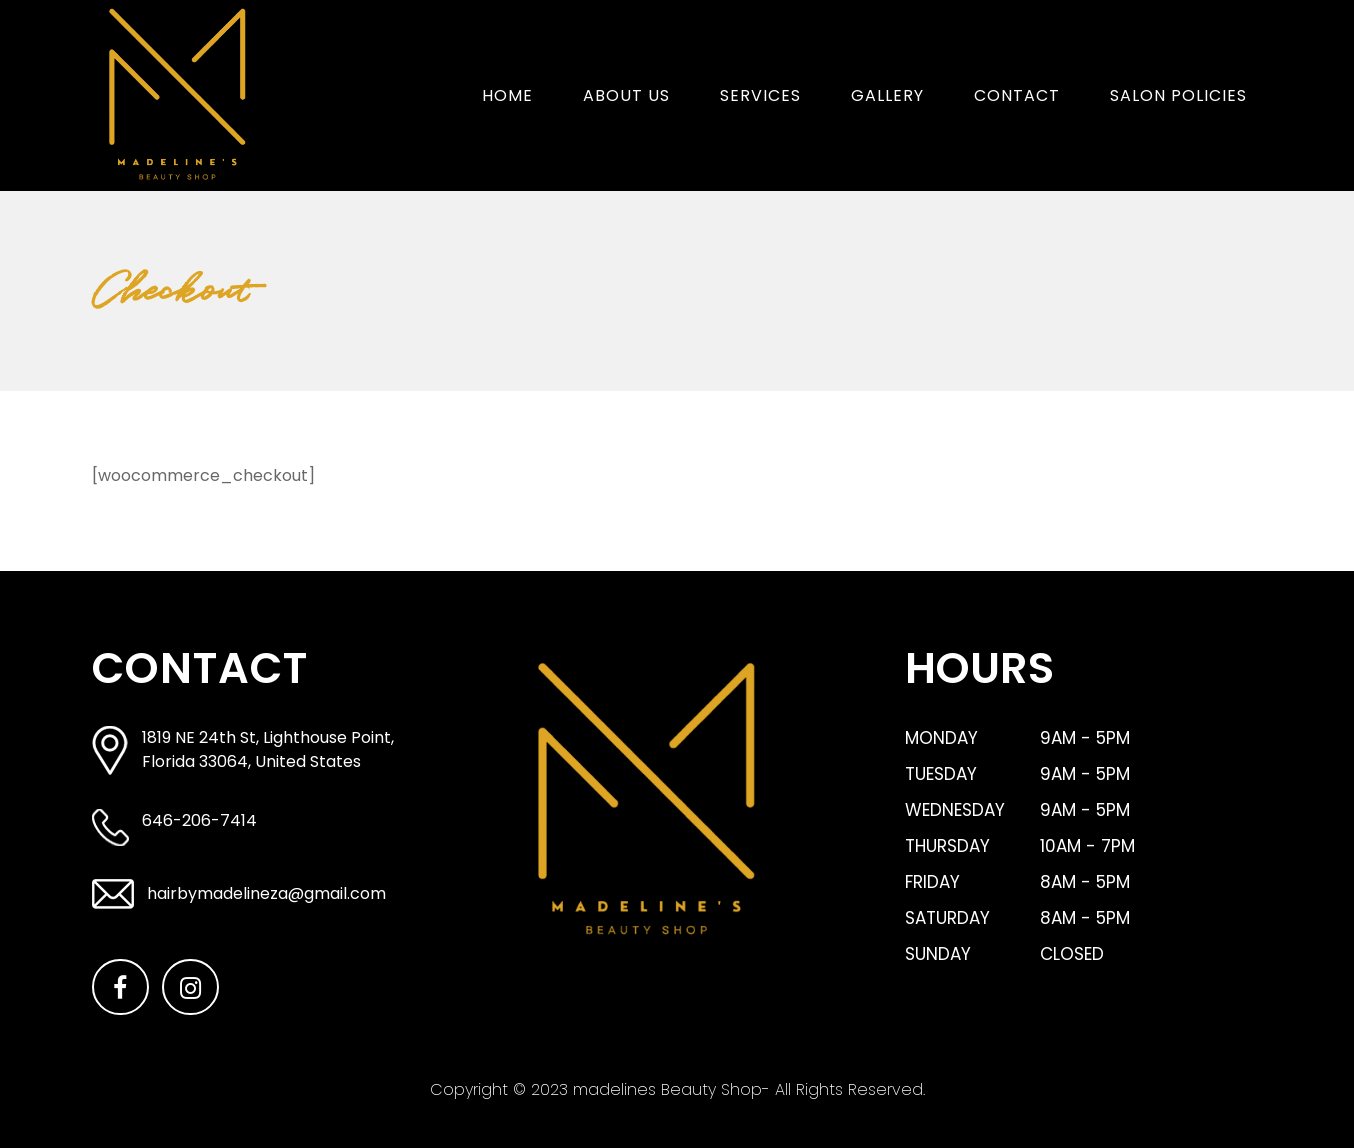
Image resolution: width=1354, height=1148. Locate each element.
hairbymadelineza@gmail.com (266, 893)
